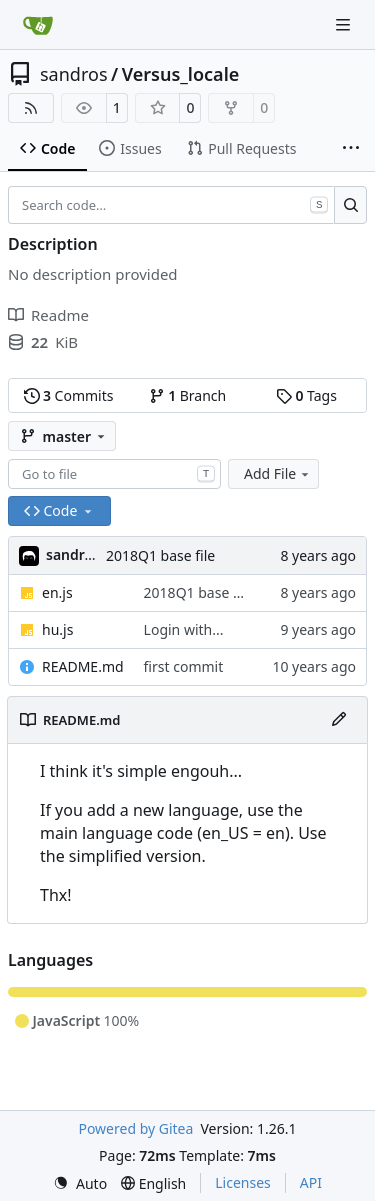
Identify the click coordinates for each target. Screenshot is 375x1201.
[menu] (80, 1183)
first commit (184, 666)
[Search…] (350, 205)
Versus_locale (181, 74)
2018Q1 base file (160, 555)
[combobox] (114, 474)
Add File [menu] (278, 473)
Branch (188, 395)
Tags (306, 395)
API (311, 1182)
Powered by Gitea (135, 1128)
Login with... (184, 629)
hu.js (57, 629)
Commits (69, 395)
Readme (48, 315)
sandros (74, 74)
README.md (83, 666)
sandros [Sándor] (73, 554)
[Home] (38, 25)
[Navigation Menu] (345, 24)
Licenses (243, 1182)
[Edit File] (339, 720)
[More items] (351, 149)
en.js (57, 592)
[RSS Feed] (31, 108)
